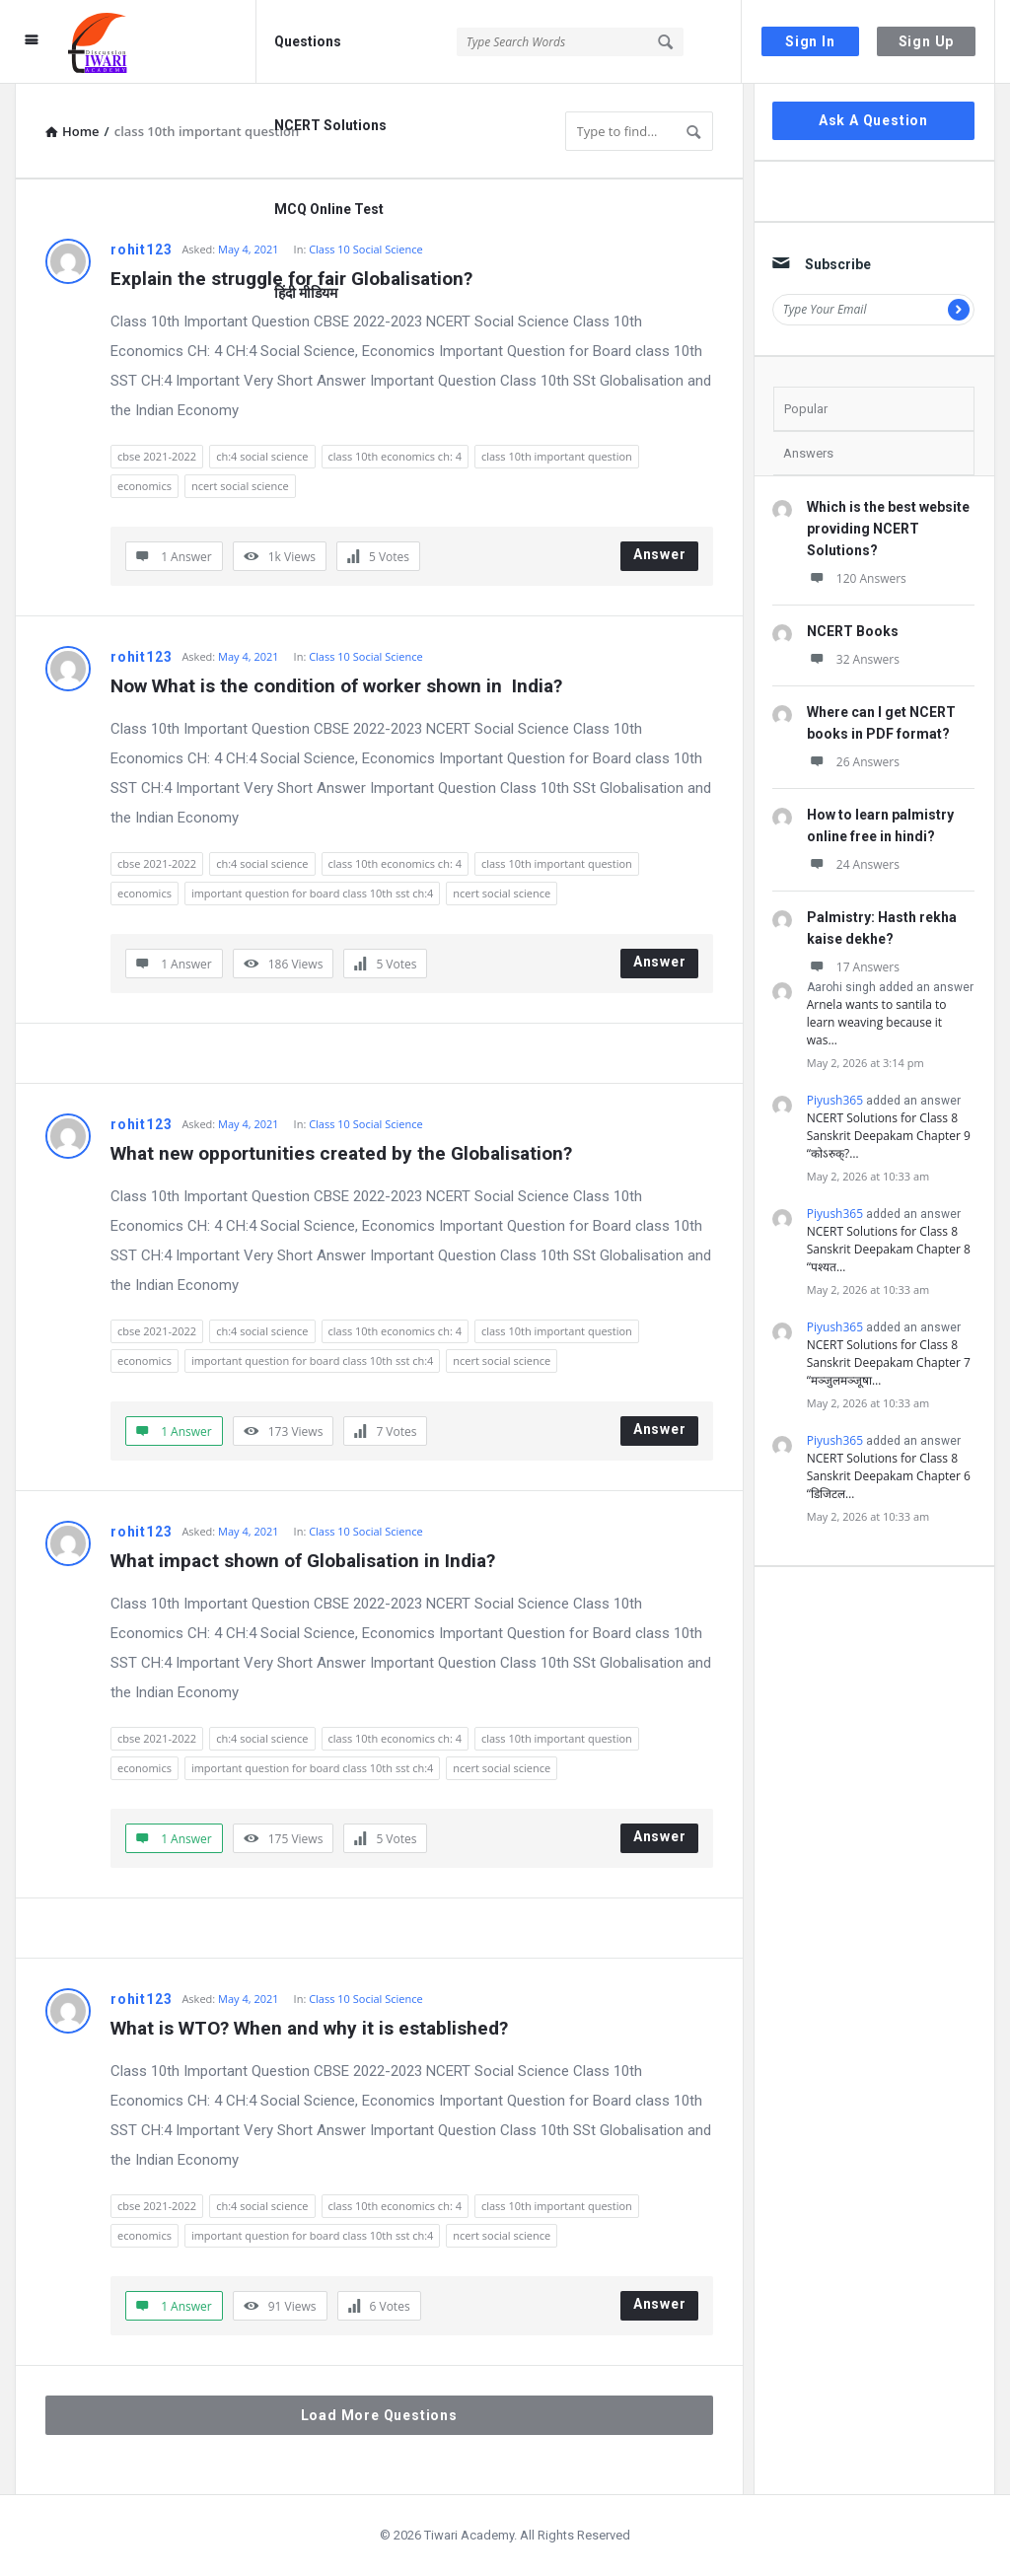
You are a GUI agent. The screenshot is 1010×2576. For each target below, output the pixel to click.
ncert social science (240, 485)
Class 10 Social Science (365, 656)
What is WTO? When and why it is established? (309, 2028)
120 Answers (856, 578)
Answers (808, 453)
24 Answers (853, 864)
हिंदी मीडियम (305, 293)
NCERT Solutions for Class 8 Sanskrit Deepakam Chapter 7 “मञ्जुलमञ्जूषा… (889, 1362)
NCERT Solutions (330, 125)
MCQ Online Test (329, 209)
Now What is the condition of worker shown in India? (336, 686)
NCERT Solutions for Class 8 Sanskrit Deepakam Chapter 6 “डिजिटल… (889, 1476)
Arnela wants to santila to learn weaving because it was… (877, 1022)
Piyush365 (835, 1100)
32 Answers (853, 659)
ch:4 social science (262, 456)
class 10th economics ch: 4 (395, 456)
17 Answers (853, 967)
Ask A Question (873, 120)
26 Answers (853, 761)
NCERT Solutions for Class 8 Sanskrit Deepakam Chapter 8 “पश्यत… (889, 1249)
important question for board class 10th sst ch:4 (312, 893)
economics (144, 485)
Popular (806, 408)
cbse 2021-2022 (156, 456)
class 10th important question (556, 456)
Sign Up (927, 41)
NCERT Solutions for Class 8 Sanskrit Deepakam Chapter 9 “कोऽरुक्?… (889, 1135)
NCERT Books (853, 631)
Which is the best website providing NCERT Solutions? (888, 528)
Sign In (810, 41)
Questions (307, 41)
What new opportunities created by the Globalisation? (341, 1153)
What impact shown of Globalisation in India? (302, 1560)
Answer (659, 554)
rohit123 (141, 249)
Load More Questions (379, 2415)
